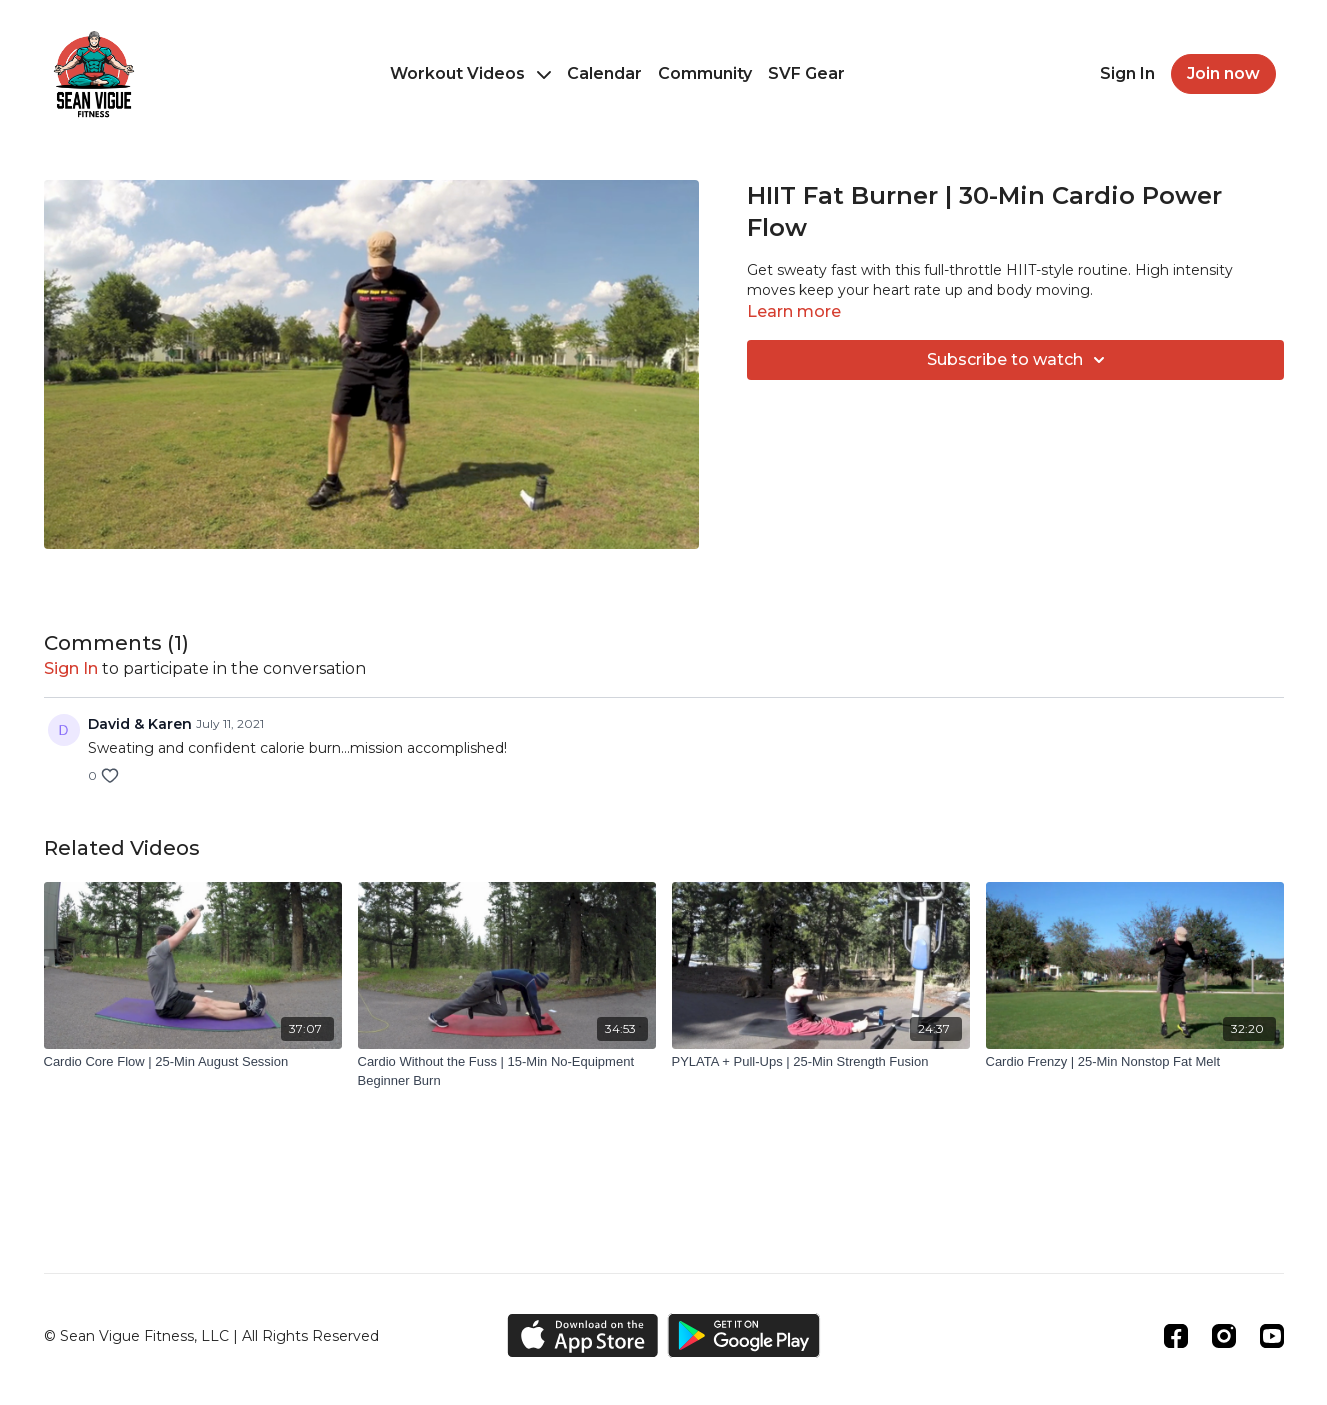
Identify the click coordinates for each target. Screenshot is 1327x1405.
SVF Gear (806, 73)
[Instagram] (1224, 1336)
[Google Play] (744, 1335)
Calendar (604, 73)
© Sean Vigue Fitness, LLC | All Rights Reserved (211, 1336)
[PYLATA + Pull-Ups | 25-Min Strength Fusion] (821, 1062)
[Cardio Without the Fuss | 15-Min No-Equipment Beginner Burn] (507, 1071)
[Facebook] (1176, 1336)
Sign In (1127, 73)
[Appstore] (582, 1335)
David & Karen (140, 724)
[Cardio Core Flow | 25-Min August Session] (193, 1062)
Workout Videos (470, 73)
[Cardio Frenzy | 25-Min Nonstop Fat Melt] (1135, 1062)
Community (705, 73)
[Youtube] (1272, 1336)
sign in (71, 668)
